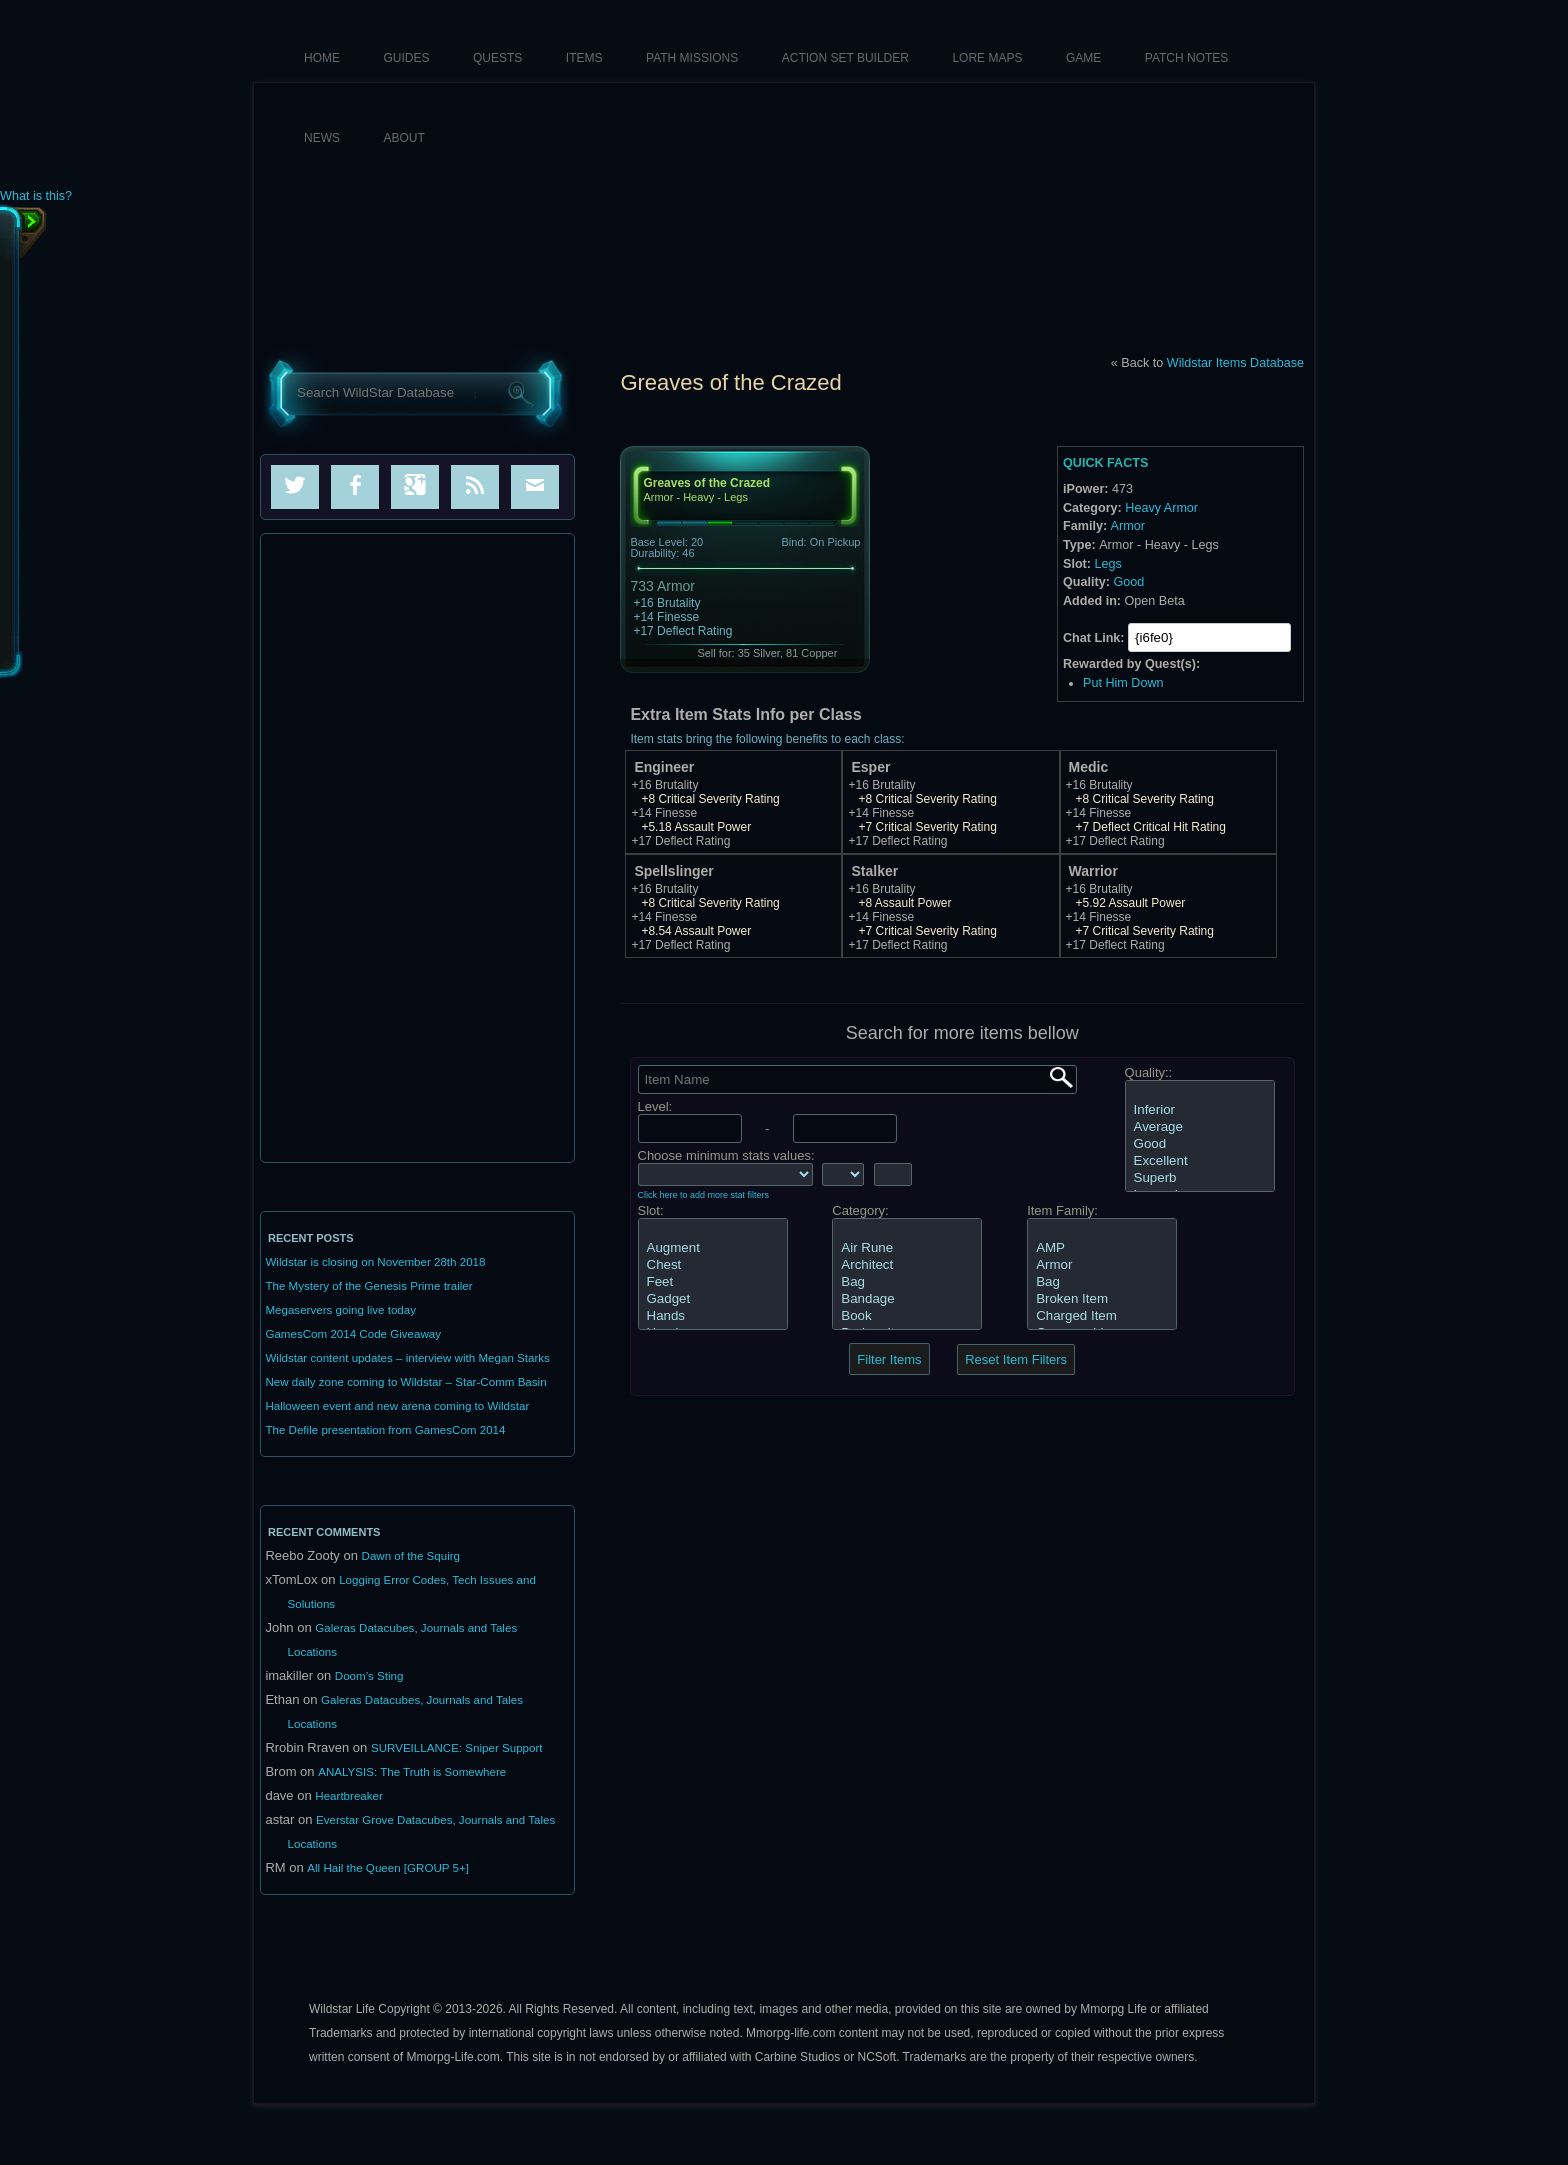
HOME (322, 58)
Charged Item (1102, 1316)
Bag (907, 1282)
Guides (407, 58)
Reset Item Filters (1016, 1359)
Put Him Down (1123, 683)
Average (1200, 1127)
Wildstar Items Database (1235, 363)
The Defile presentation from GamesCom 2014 (385, 1430)
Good (1128, 582)
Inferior (1200, 1110)
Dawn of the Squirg (411, 1556)
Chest (713, 1265)
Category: (860, 1210)
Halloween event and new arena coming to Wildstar (397, 1406)
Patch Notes (1187, 58)
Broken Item (1102, 1299)
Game (1083, 58)
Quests (497, 58)
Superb (1200, 1178)
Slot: (651, 1210)
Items (584, 58)
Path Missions (692, 58)
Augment (713, 1248)
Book (907, 1316)
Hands (713, 1316)
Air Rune (907, 1248)
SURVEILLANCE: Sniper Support (457, 1748)
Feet (713, 1282)
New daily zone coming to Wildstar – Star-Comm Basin (405, 1382)
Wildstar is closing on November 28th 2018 (375, 1262)
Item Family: (1062, 1210)
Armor (1128, 526)
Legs (1107, 564)
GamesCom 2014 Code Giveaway (353, 1334)
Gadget (713, 1299)
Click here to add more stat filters (704, 1195)
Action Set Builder (845, 58)
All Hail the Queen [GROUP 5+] (388, 1868)
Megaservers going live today (340, 1310)
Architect (907, 1265)
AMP (1102, 1248)
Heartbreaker (349, 1796)
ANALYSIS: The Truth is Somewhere (412, 1772)
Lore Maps (987, 58)
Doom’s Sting (369, 1676)
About (404, 138)
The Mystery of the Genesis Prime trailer (368, 1286)
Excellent (1200, 1161)
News (322, 138)
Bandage (907, 1299)
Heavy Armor (1161, 508)
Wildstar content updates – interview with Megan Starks (407, 1358)
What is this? (36, 196)
